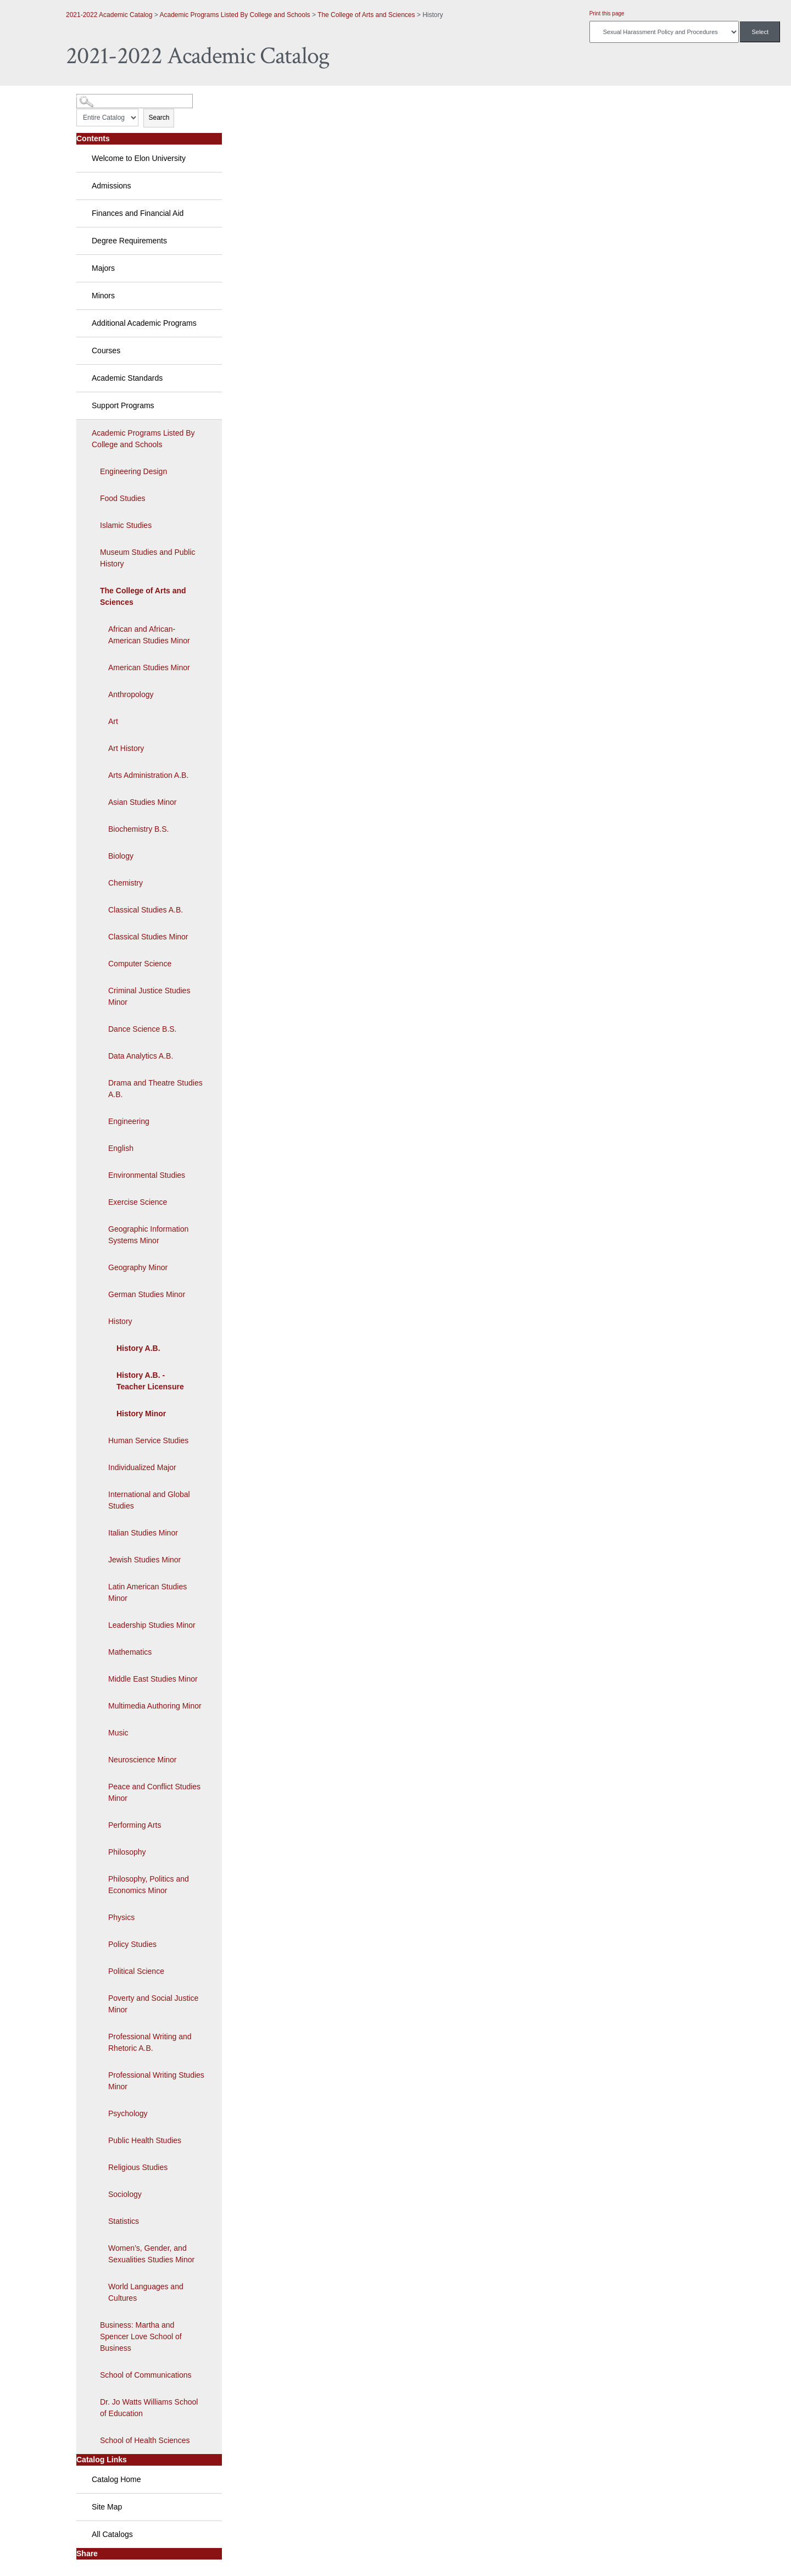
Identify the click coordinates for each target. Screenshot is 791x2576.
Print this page (607, 13)
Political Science (136, 1971)
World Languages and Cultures (145, 2292)
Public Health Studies (144, 2140)
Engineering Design (133, 471)
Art (113, 721)
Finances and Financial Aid (137, 213)
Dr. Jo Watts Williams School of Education (149, 2407)
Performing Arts (134, 1825)
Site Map (107, 2506)
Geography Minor (138, 1267)
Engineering (128, 1121)
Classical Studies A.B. (145, 909)
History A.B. (138, 1348)
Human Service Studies (148, 1440)
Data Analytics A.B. (140, 1055)
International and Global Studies (149, 1500)
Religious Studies (138, 2167)
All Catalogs (112, 2534)
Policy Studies (132, 1944)
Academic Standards (127, 378)
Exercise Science (137, 1202)
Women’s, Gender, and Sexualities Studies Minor (151, 2254)
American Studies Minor (149, 667)
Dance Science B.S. (142, 1029)
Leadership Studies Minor (152, 1625)
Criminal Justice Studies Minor (149, 996)
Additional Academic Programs (144, 323)
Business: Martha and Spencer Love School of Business (141, 2336)
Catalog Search (96, 97)
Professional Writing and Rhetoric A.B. (149, 2042)
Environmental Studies (146, 1175)
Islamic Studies (126, 525)
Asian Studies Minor (142, 802)
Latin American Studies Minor (147, 1592)
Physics (121, 1917)
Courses (106, 350)
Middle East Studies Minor (153, 1678)
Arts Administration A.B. (148, 775)
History (120, 1321)
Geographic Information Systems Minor (148, 1235)
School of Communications (146, 2375)
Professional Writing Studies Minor (156, 2081)
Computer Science (139, 963)
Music (118, 1732)
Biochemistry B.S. (138, 829)
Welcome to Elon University (139, 158)
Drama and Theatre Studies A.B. (155, 1088)
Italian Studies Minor (143, 1532)
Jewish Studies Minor (144, 1559)
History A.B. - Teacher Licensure (150, 1381)
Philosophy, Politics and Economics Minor (148, 1884)
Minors (103, 295)
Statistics (123, 2221)
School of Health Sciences (145, 2440)
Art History (126, 748)
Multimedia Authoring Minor (155, 1705)
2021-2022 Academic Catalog (109, 15)
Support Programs (123, 405)
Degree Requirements (129, 240)
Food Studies (123, 498)
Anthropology (131, 694)
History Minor (141, 1413)
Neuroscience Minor (142, 1759)
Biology (120, 856)
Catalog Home (116, 2479)
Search (158, 117)
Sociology (125, 2194)
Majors (103, 268)
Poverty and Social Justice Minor (153, 2004)
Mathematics (130, 1652)
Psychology (128, 2113)
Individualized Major (142, 1467)
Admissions (111, 185)
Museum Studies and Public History (148, 558)
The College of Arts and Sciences (366, 15)
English (120, 1148)
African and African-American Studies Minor (149, 635)
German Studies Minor (146, 1294)
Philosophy (127, 1852)
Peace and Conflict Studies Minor (154, 1792)
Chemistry (125, 882)
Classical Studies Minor (148, 936)
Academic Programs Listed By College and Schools (234, 15)
